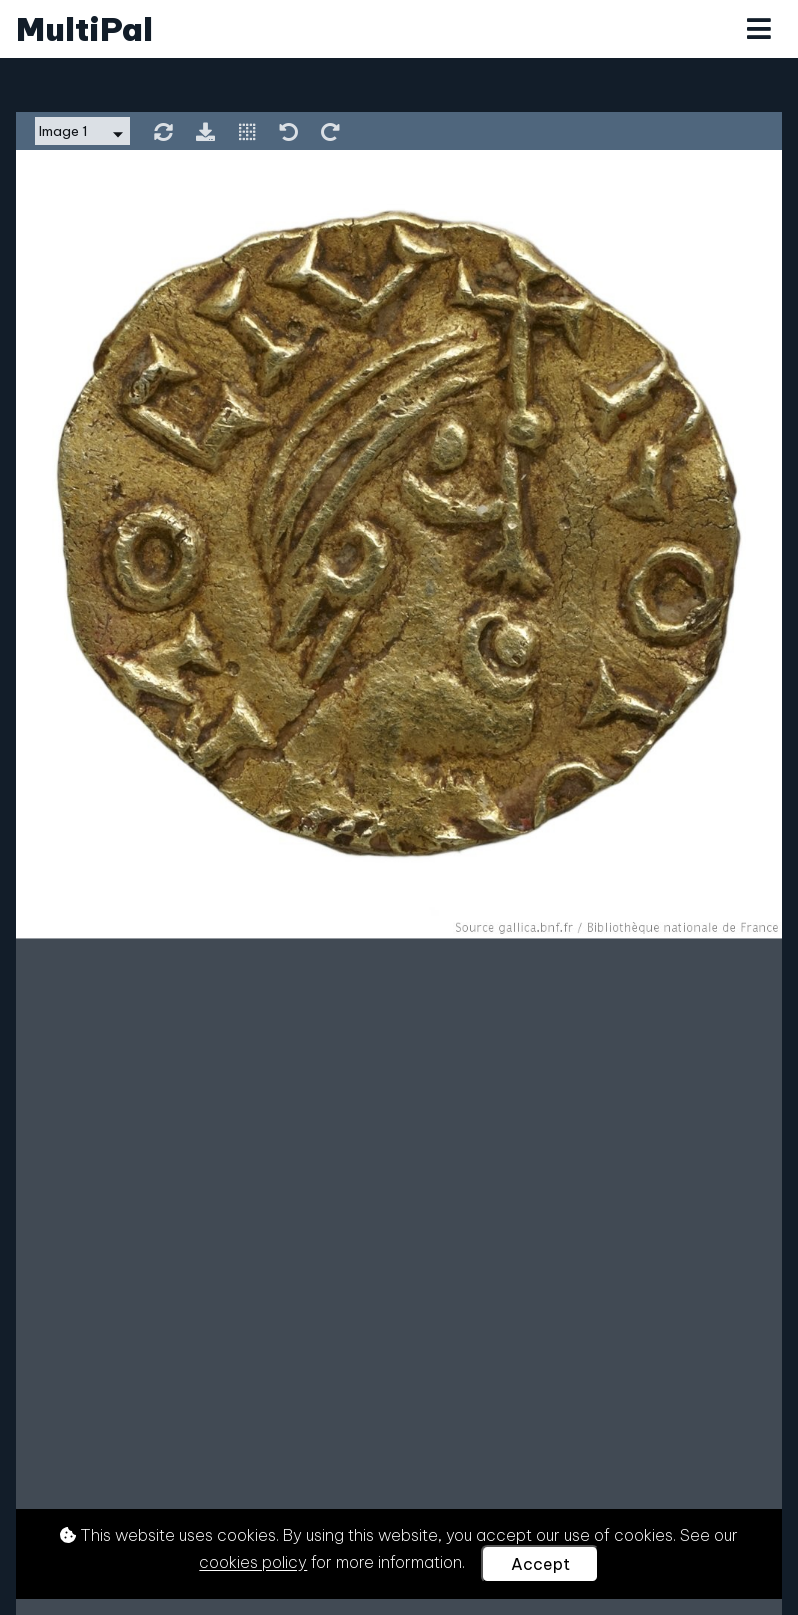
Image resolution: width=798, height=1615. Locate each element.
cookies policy (253, 1563)
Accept (540, 1564)
